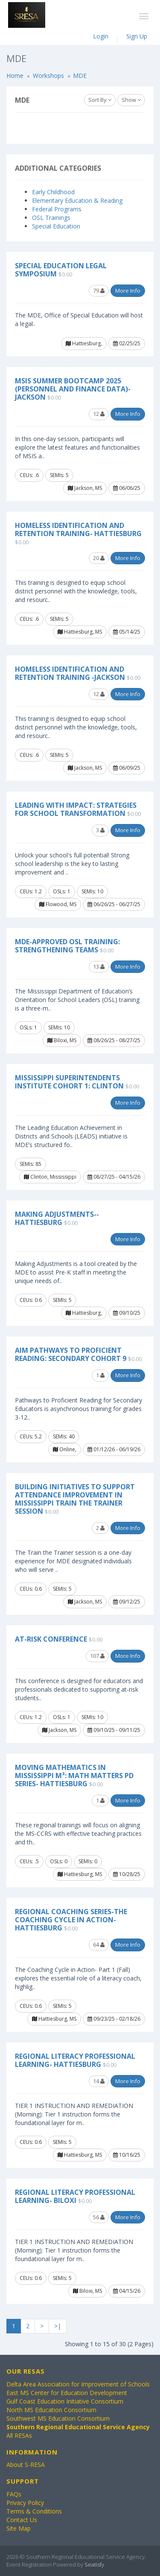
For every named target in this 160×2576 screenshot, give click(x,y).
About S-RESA (25, 2464)
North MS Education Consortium (51, 2410)
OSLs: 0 (58, 1861)
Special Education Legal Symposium (61, 270)
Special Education (56, 226)
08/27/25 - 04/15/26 (113, 1176)
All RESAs (19, 2435)
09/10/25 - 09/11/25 (113, 1730)
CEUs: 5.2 (31, 1436)
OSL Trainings (51, 217)
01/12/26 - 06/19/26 (113, 1449)
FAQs (13, 2494)
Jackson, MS (85, 488)
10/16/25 (126, 2154)
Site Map (18, 2528)
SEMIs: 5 (59, 475)
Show (131, 100)
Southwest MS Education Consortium (58, 2418)
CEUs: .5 (29, 1861)
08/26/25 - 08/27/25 (113, 1040)
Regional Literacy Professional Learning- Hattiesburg (75, 2060)
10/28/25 (126, 1874)
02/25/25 (126, 343)
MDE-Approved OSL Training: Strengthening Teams (67, 946)
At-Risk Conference (51, 1639)
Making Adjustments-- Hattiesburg (57, 1218)
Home (14, 75)
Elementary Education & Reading (77, 200)
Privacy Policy (25, 2503)
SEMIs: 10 (92, 891)
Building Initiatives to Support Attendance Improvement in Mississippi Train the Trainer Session (75, 1499)
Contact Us (21, 2520)
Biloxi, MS (61, 1040)
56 (99, 2217)
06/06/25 (126, 488)
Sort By (99, 100)
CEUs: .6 (29, 475)
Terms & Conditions (34, 2511)
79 (99, 290)
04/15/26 (126, 2290)
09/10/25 (126, 1312)
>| (57, 2326)
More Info (127, 290)
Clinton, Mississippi (50, 1176)
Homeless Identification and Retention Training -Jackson (70, 673)
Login (100, 36)
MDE (80, 75)
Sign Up (136, 36)
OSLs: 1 (61, 891)
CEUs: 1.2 (31, 891)
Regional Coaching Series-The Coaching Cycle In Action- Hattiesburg (71, 1920)
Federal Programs (56, 209)
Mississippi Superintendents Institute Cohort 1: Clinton (69, 1082)
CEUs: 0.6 (31, 1300)
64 (99, 1944)
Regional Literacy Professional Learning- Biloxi (75, 2196)
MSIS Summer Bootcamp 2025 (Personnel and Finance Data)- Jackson (73, 389)
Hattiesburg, (84, 343)
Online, (64, 1449)
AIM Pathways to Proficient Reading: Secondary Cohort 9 (70, 1354)
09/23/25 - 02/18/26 (113, 2018)
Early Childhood (53, 192)
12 (99, 414)
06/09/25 (126, 767)
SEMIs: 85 (30, 1164)
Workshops (48, 75)
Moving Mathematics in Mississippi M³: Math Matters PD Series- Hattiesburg (74, 1775)
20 (99, 558)
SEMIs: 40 (64, 1436)
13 (99, 966)
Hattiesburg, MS (80, 631)
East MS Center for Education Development (66, 2393)
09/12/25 (126, 1601)
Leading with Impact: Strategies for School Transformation (76, 809)
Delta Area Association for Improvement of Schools (78, 2384)
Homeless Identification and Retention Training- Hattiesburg (78, 529)
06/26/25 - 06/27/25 (113, 904)
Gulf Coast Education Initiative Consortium (64, 2401)
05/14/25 (126, 631)
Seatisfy (94, 2564)
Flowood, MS (57, 904)
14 (99, 2081)
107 (97, 1656)
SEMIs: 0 (88, 1861)
